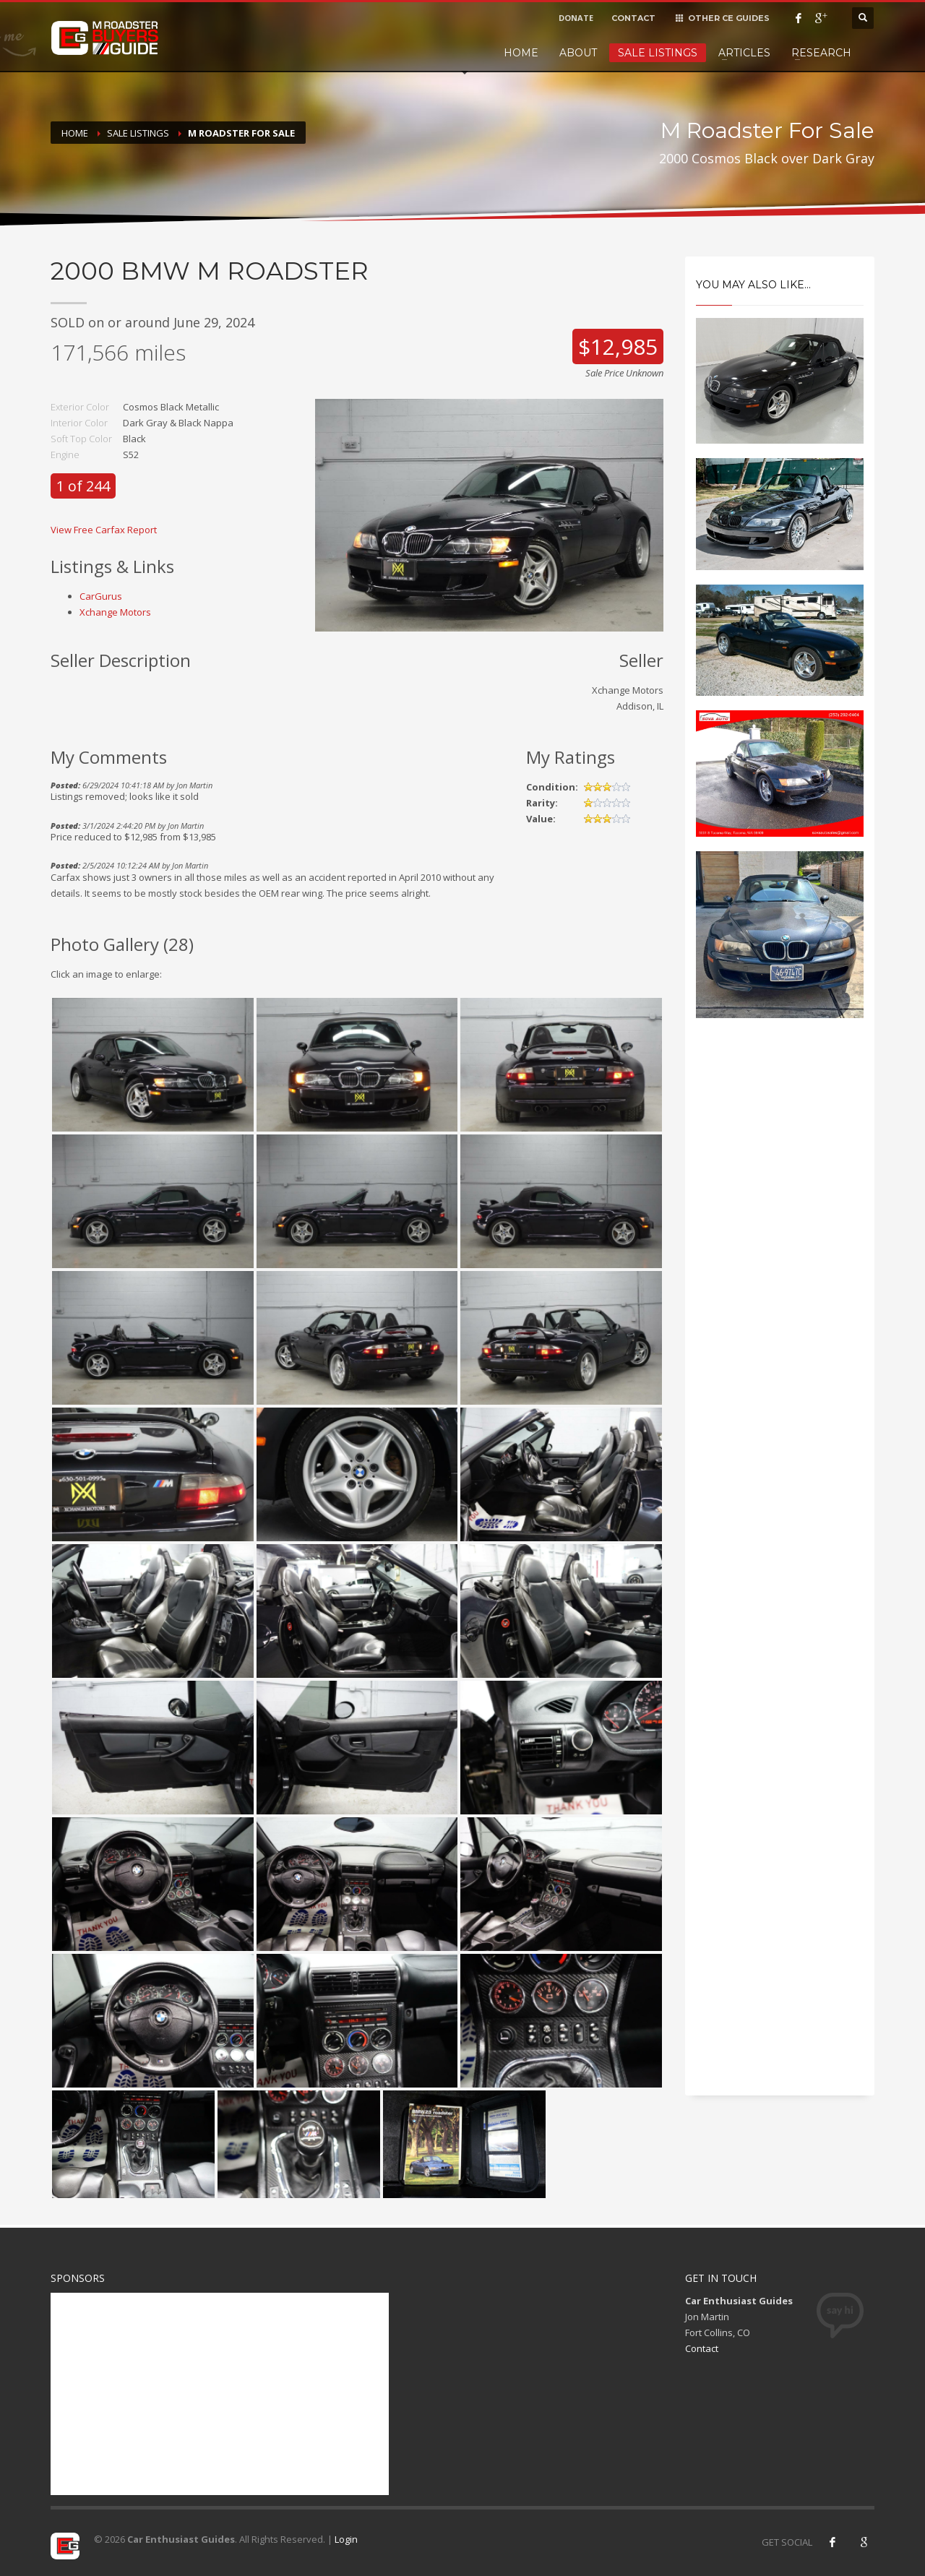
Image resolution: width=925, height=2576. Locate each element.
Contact (701, 2348)
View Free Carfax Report (104, 529)
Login (346, 2539)
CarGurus (100, 596)
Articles (744, 52)
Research (821, 52)
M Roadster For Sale (241, 132)
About (578, 52)
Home (521, 52)
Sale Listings (657, 52)
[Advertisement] (780, 1274)
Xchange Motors (115, 612)
